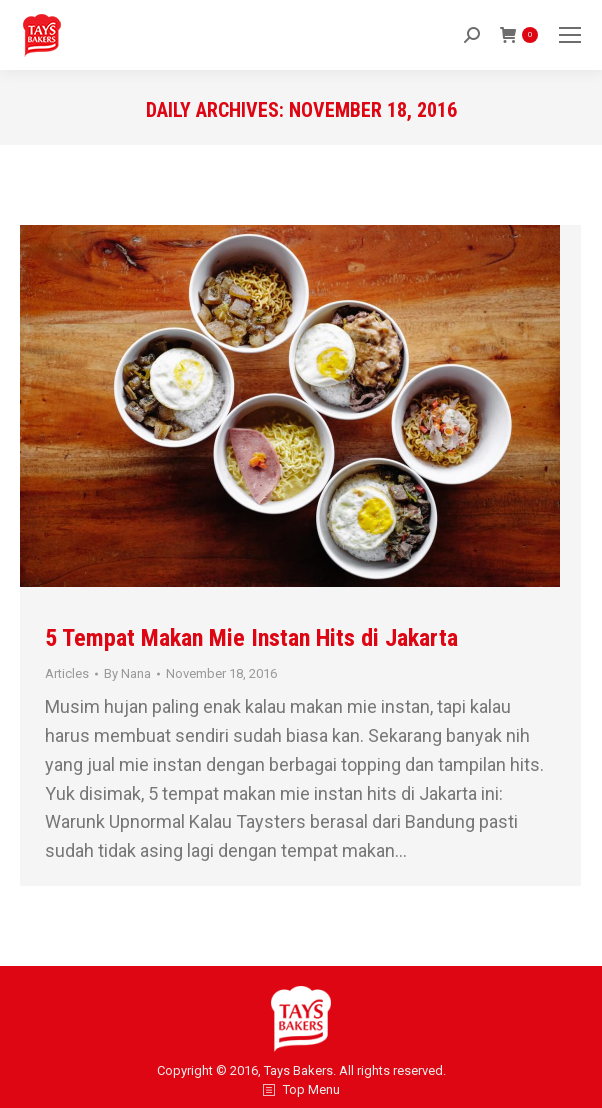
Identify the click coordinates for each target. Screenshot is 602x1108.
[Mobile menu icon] (570, 35)
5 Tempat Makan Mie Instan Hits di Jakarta (251, 638)
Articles (67, 673)
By (127, 673)
